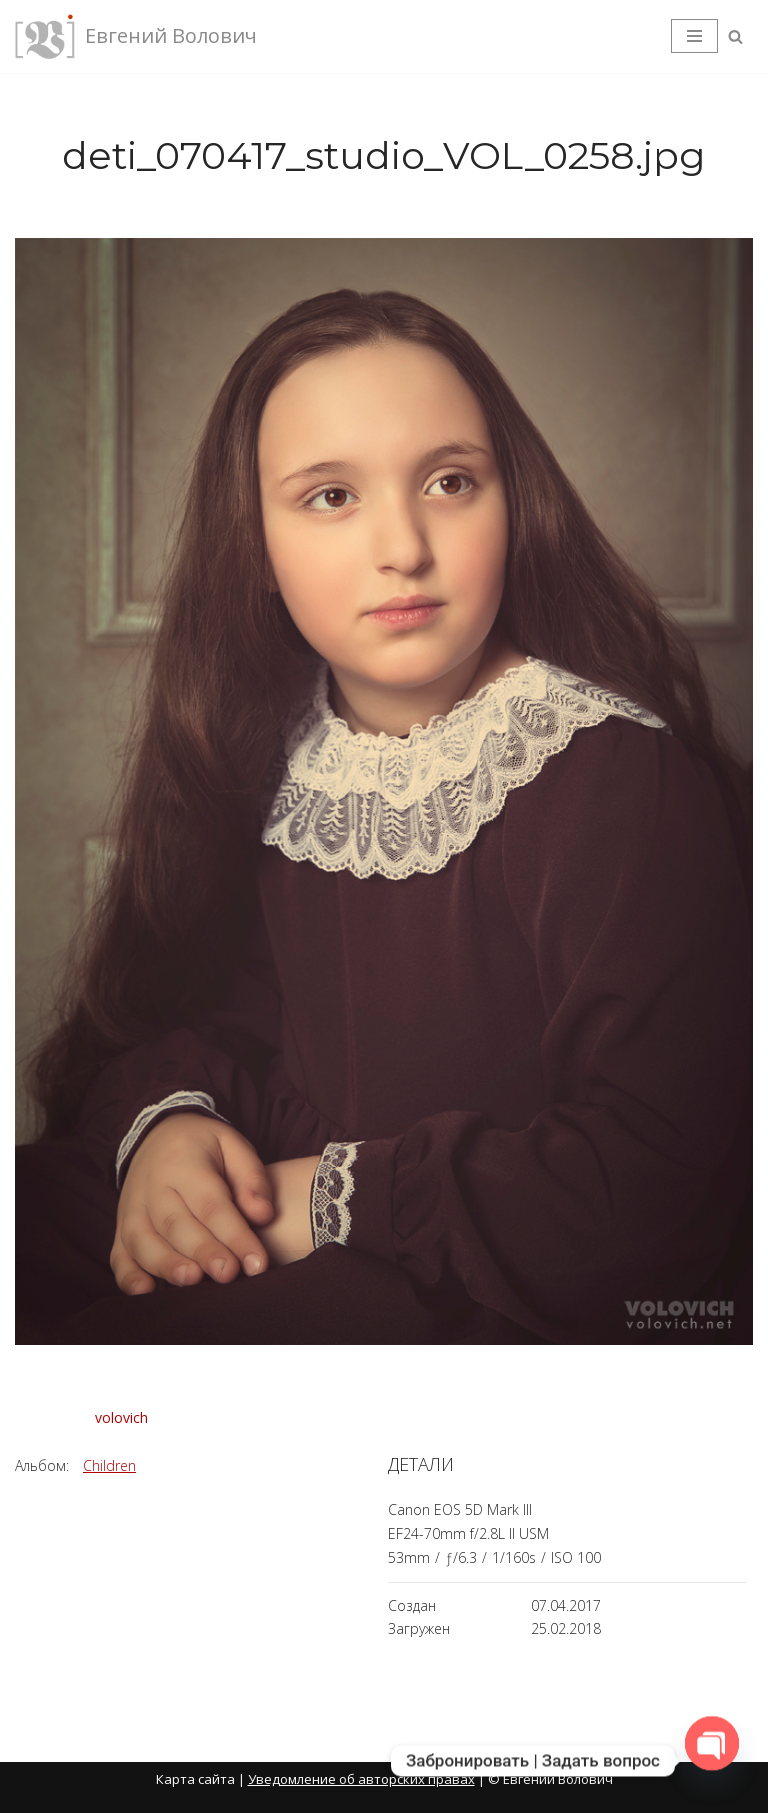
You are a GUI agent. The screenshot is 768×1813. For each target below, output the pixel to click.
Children (109, 1465)
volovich (121, 1417)
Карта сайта (195, 1779)
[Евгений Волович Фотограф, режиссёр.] (136, 36)
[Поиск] (735, 36)
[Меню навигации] (694, 36)
